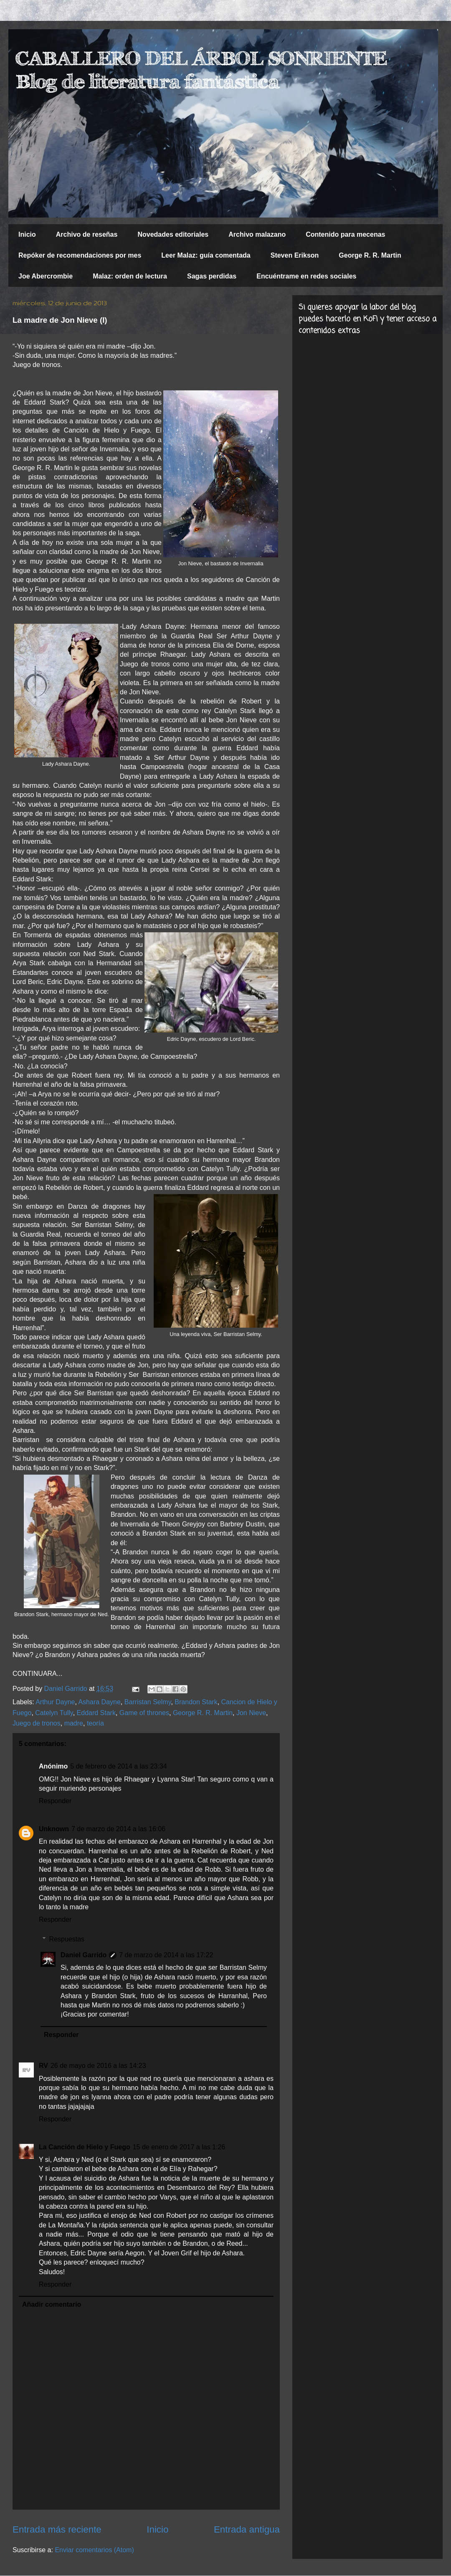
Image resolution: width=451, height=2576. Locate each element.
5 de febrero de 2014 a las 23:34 (118, 1766)
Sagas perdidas (211, 276)
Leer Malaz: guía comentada (205, 255)
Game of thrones (144, 1712)
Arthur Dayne (55, 1702)
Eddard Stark (96, 1712)
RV (43, 2065)
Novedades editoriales (172, 234)
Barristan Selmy (147, 1702)
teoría (95, 1723)
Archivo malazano (257, 234)
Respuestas (67, 1939)
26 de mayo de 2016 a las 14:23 (98, 2065)
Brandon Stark (196, 1702)
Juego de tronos (37, 1723)
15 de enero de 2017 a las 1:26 (179, 2147)
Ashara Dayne (99, 1702)
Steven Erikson (295, 255)
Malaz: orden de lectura (130, 276)
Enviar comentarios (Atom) (94, 2549)
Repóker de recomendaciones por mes (79, 255)
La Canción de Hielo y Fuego (84, 2147)
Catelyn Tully (54, 1712)
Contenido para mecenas (345, 234)
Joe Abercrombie (45, 276)
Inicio (27, 234)
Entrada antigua (247, 2529)
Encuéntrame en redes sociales (306, 276)
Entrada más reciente (57, 2529)
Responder (55, 1800)
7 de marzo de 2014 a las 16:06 (118, 1828)
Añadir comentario (51, 2304)
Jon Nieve (251, 1712)
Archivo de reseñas (87, 234)
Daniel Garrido (83, 1955)
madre (73, 1723)
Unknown (54, 1828)
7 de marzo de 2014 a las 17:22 (166, 1955)
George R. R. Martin (370, 255)
